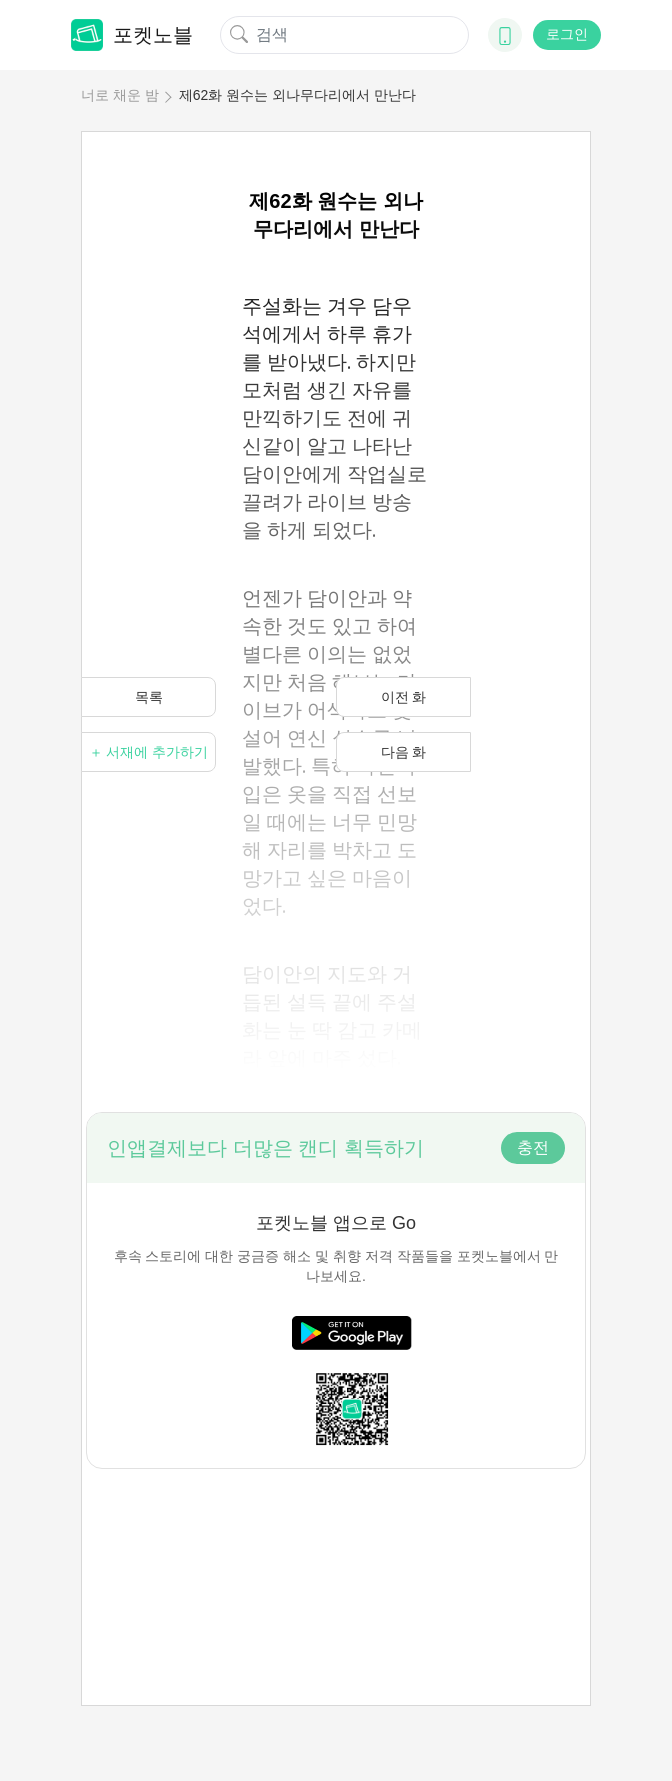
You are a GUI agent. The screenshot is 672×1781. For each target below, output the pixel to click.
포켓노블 (132, 35)
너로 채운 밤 (120, 95)
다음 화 (404, 752)
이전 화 (404, 697)
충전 (533, 1147)
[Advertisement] (336, 1544)
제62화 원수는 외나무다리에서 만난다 (297, 95)
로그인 (567, 34)
